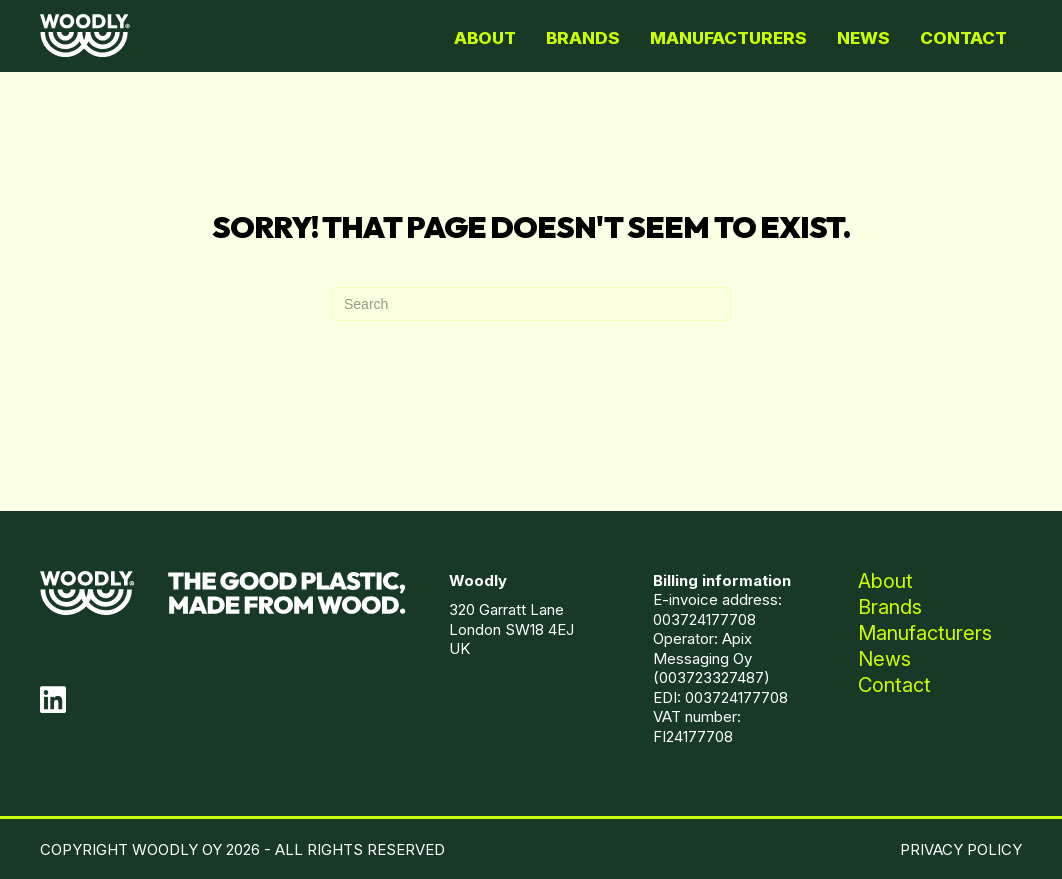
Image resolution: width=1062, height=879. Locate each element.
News (863, 38)
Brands (583, 38)
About (485, 38)
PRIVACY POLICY (961, 849)
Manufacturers (728, 38)
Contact (963, 38)
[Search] (531, 304)
